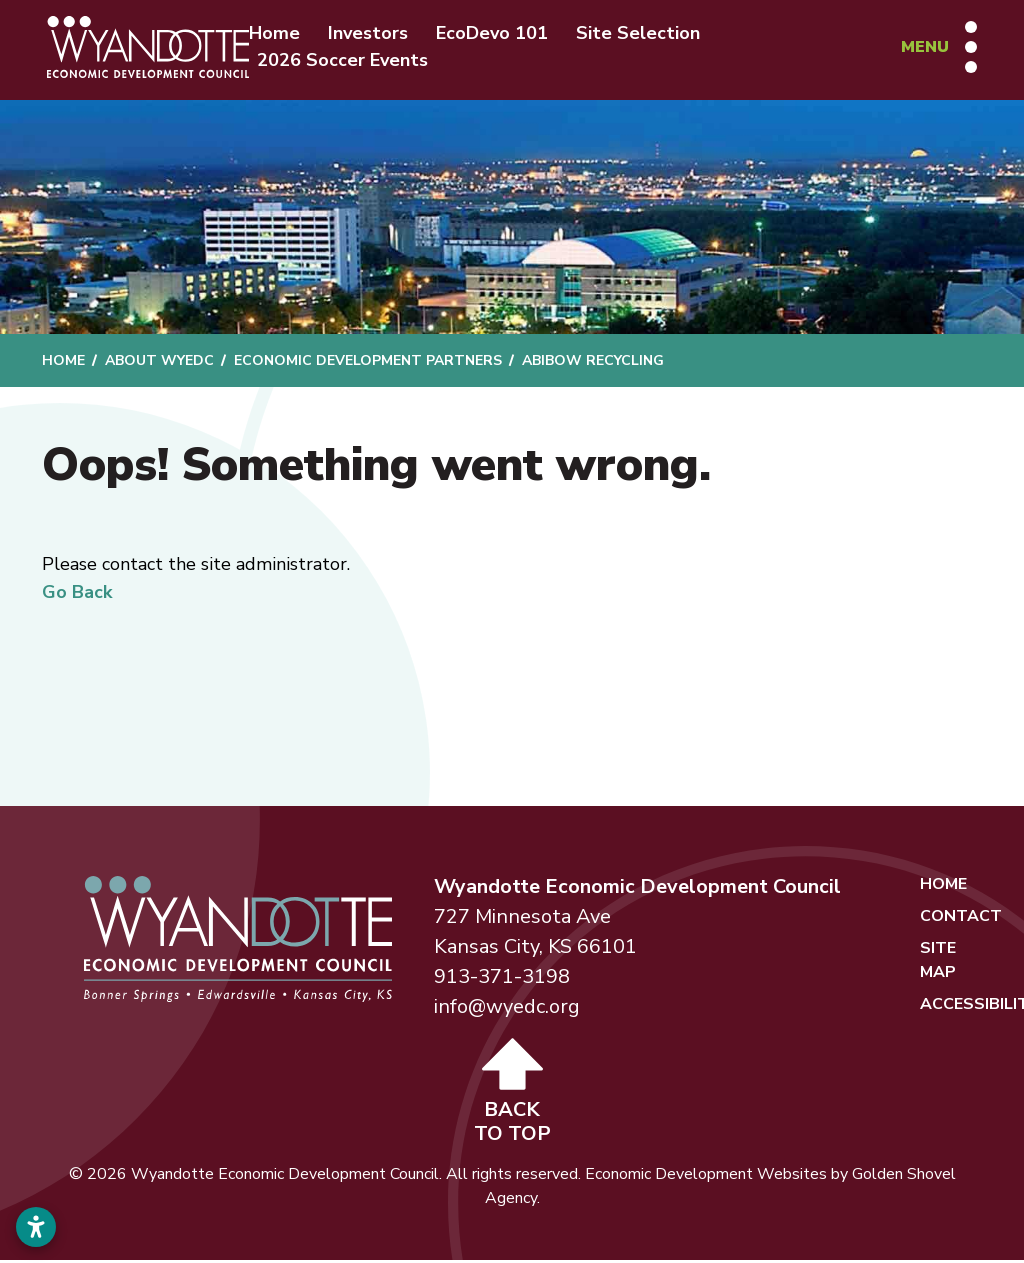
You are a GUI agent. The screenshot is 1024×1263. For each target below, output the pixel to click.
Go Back (77, 595)
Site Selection (649, 34)
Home (285, 34)
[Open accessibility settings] (36, 1227)
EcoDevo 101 (503, 34)
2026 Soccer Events (353, 61)
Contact (961, 919)
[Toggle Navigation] (936, 48)
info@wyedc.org (507, 1009)
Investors (379, 34)
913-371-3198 (502, 979)
